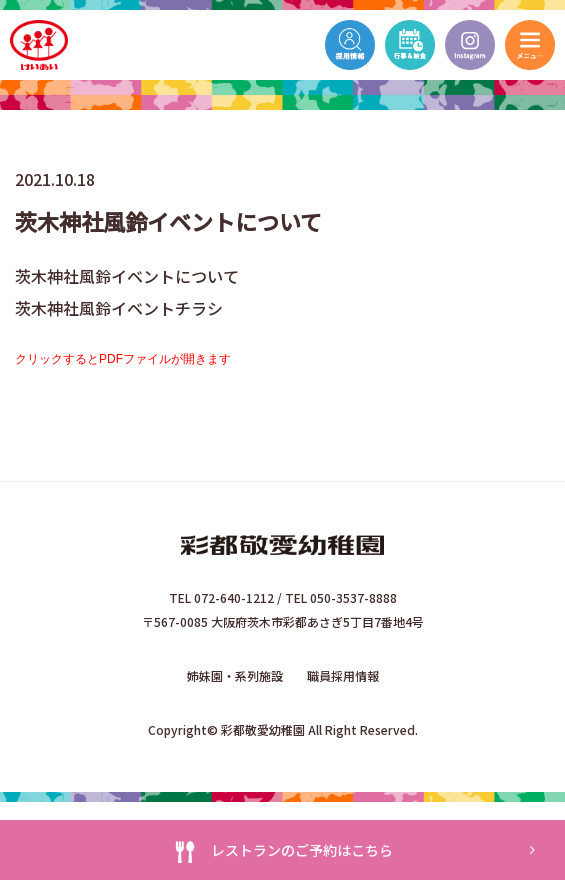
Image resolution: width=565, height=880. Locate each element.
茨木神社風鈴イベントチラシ (119, 308)
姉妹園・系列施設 (235, 675)
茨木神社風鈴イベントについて (127, 276)
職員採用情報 (343, 675)
